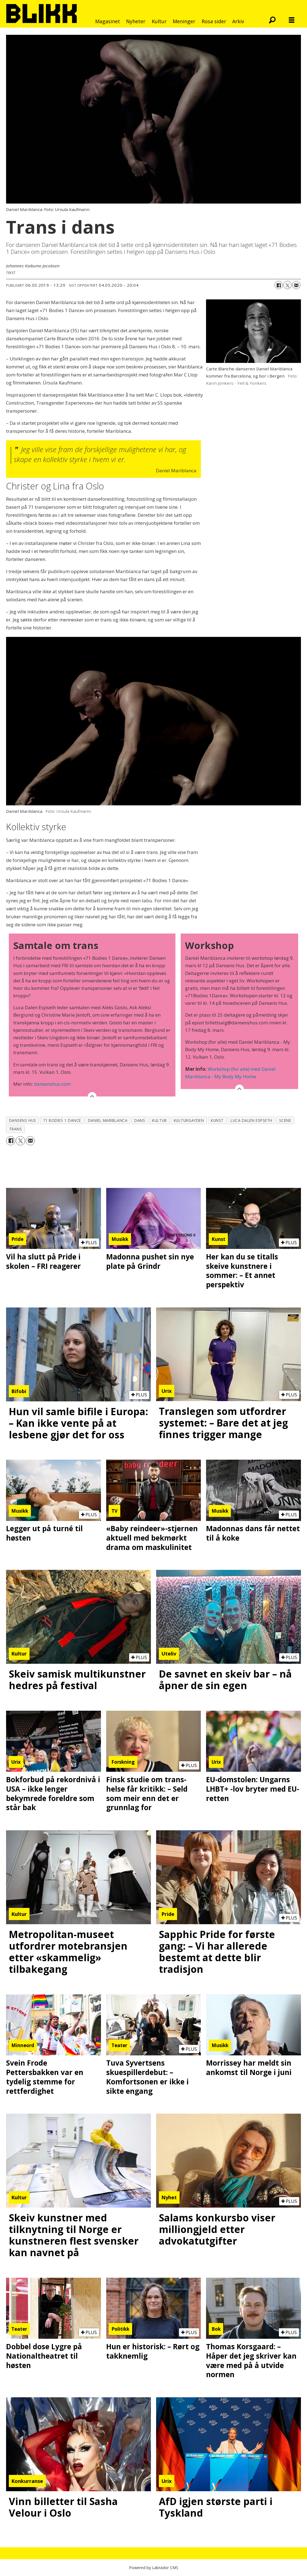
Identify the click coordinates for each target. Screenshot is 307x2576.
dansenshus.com (52, 1084)
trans (15, 1129)
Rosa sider (214, 21)
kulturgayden (189, 1120)
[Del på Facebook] (278, 285)
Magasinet (107, 21)
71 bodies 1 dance (62, 1120)
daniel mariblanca (107, 1120)
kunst (217, 1120)
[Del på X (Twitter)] (287, 285)
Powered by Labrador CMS (153, 2567)
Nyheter (135, 21)
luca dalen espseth (251, 1120)
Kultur (159, 21)
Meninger (184, 21)
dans (139, 1120)
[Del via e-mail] (296, 285)
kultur (159, 1120)
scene (285, 1120)
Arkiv (238, 21)
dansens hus (22, 1120)
